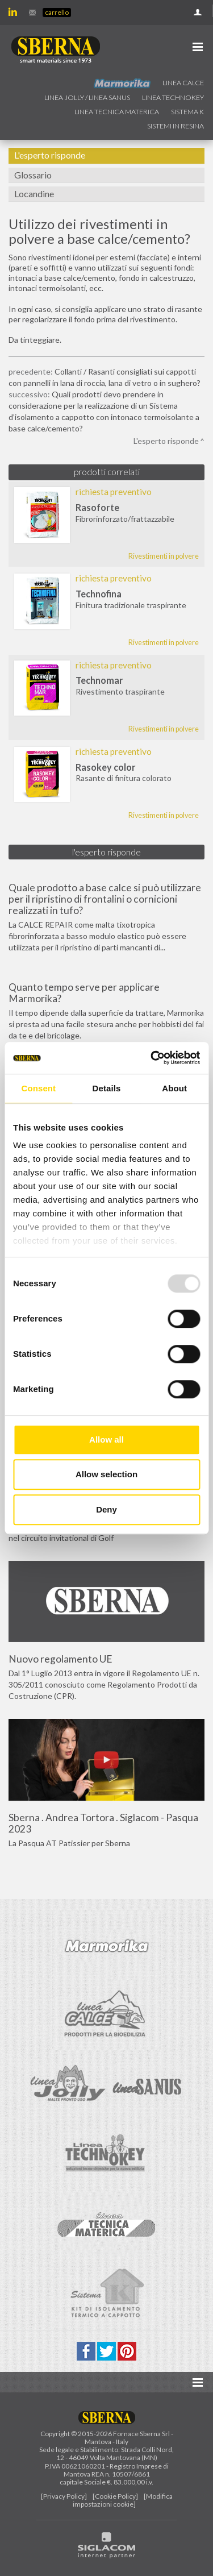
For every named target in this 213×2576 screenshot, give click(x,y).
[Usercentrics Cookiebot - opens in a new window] (151, 1057)
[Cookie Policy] (115, 2496)
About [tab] (174, 1088)
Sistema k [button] (187, 111)
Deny (106, 1509)
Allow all (106, 1439)
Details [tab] (107, 1088)
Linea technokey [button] (173, 97)
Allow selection (106, 1474)
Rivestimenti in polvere (163, 556)
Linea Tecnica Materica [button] (116, 111)
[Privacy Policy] (64, 2496)
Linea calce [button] (183, 82)
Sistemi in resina (175, 126)
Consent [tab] (38, 1088)
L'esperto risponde (49, 154)
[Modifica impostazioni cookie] (123, 2500)
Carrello (57, 12)
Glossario (33, 174)
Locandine (34, 193)
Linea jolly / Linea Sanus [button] (87, 97)
